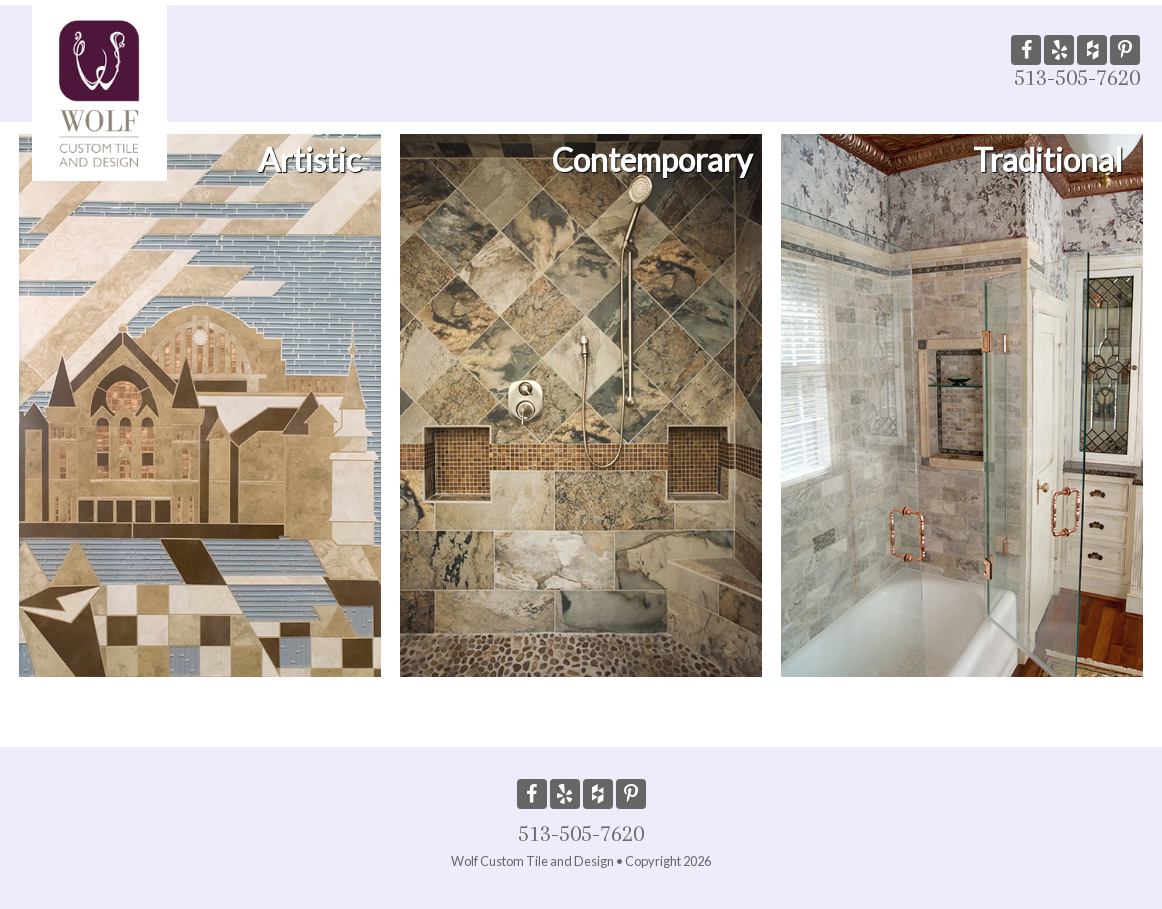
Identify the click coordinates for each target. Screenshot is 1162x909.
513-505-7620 (1077, 77)
